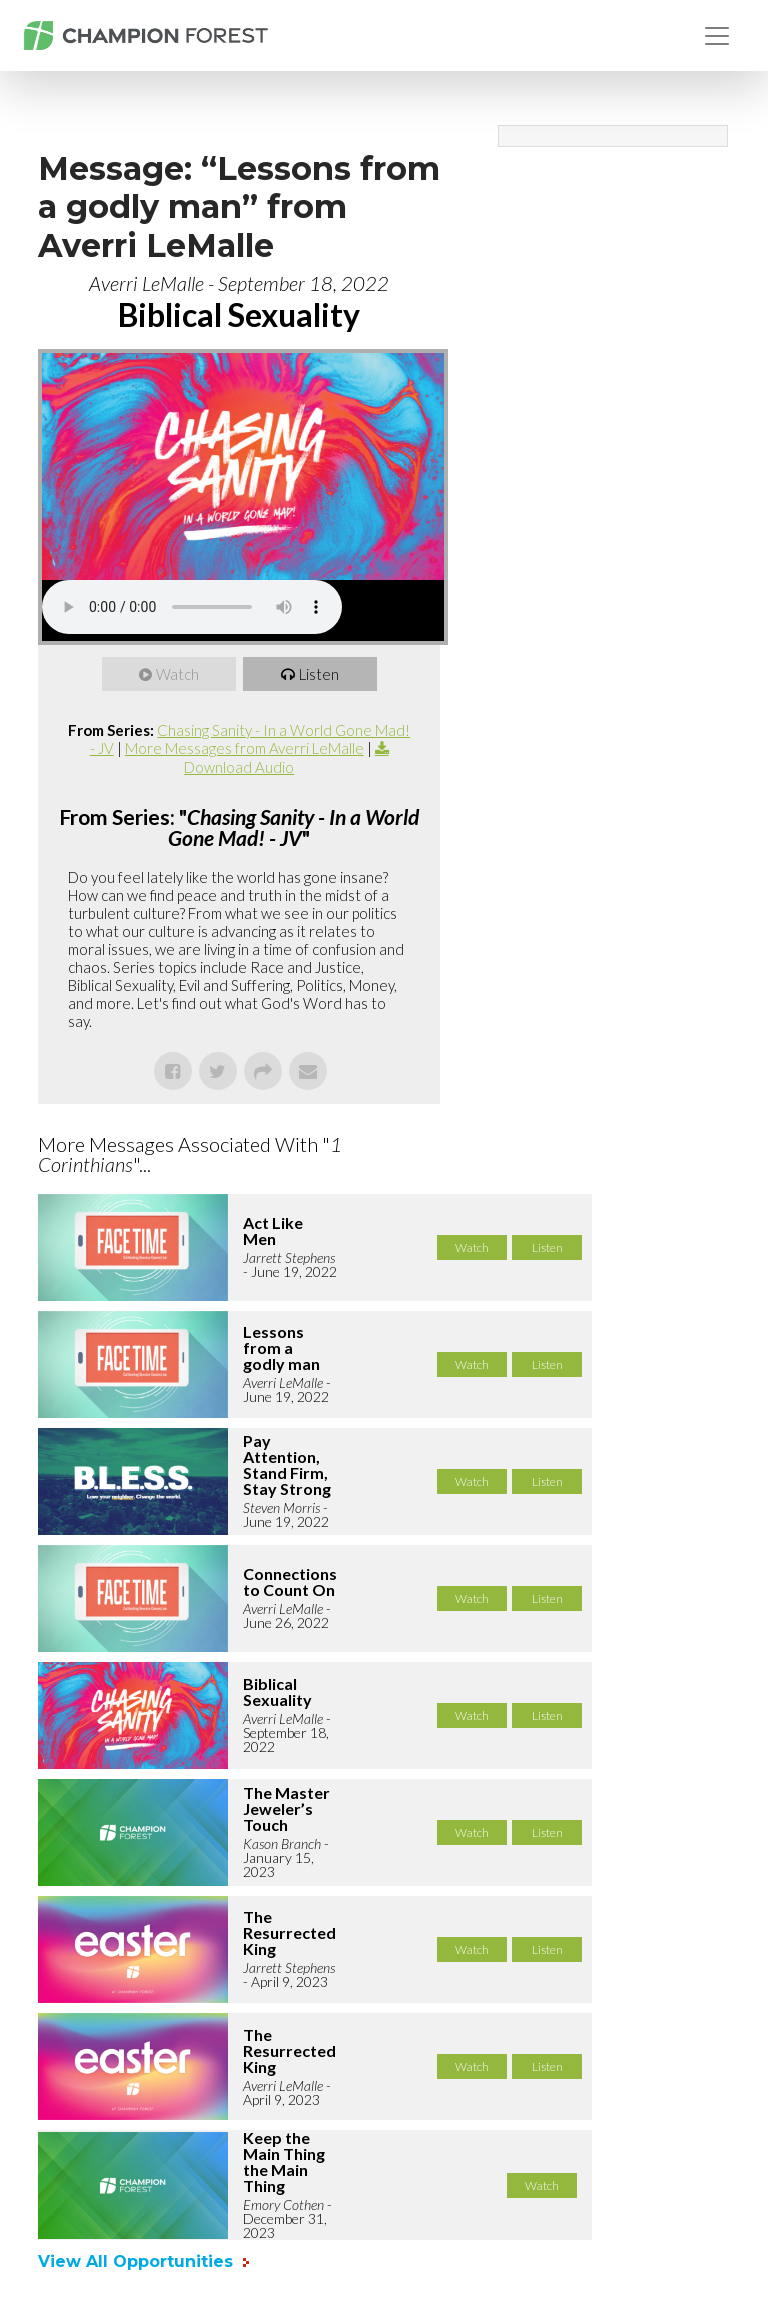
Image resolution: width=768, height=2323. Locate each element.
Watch (177, 674)
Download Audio (239, 767)
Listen (319, 674)
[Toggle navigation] (717, 36)
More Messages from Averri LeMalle (244, 748)
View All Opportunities (138, 2261)
